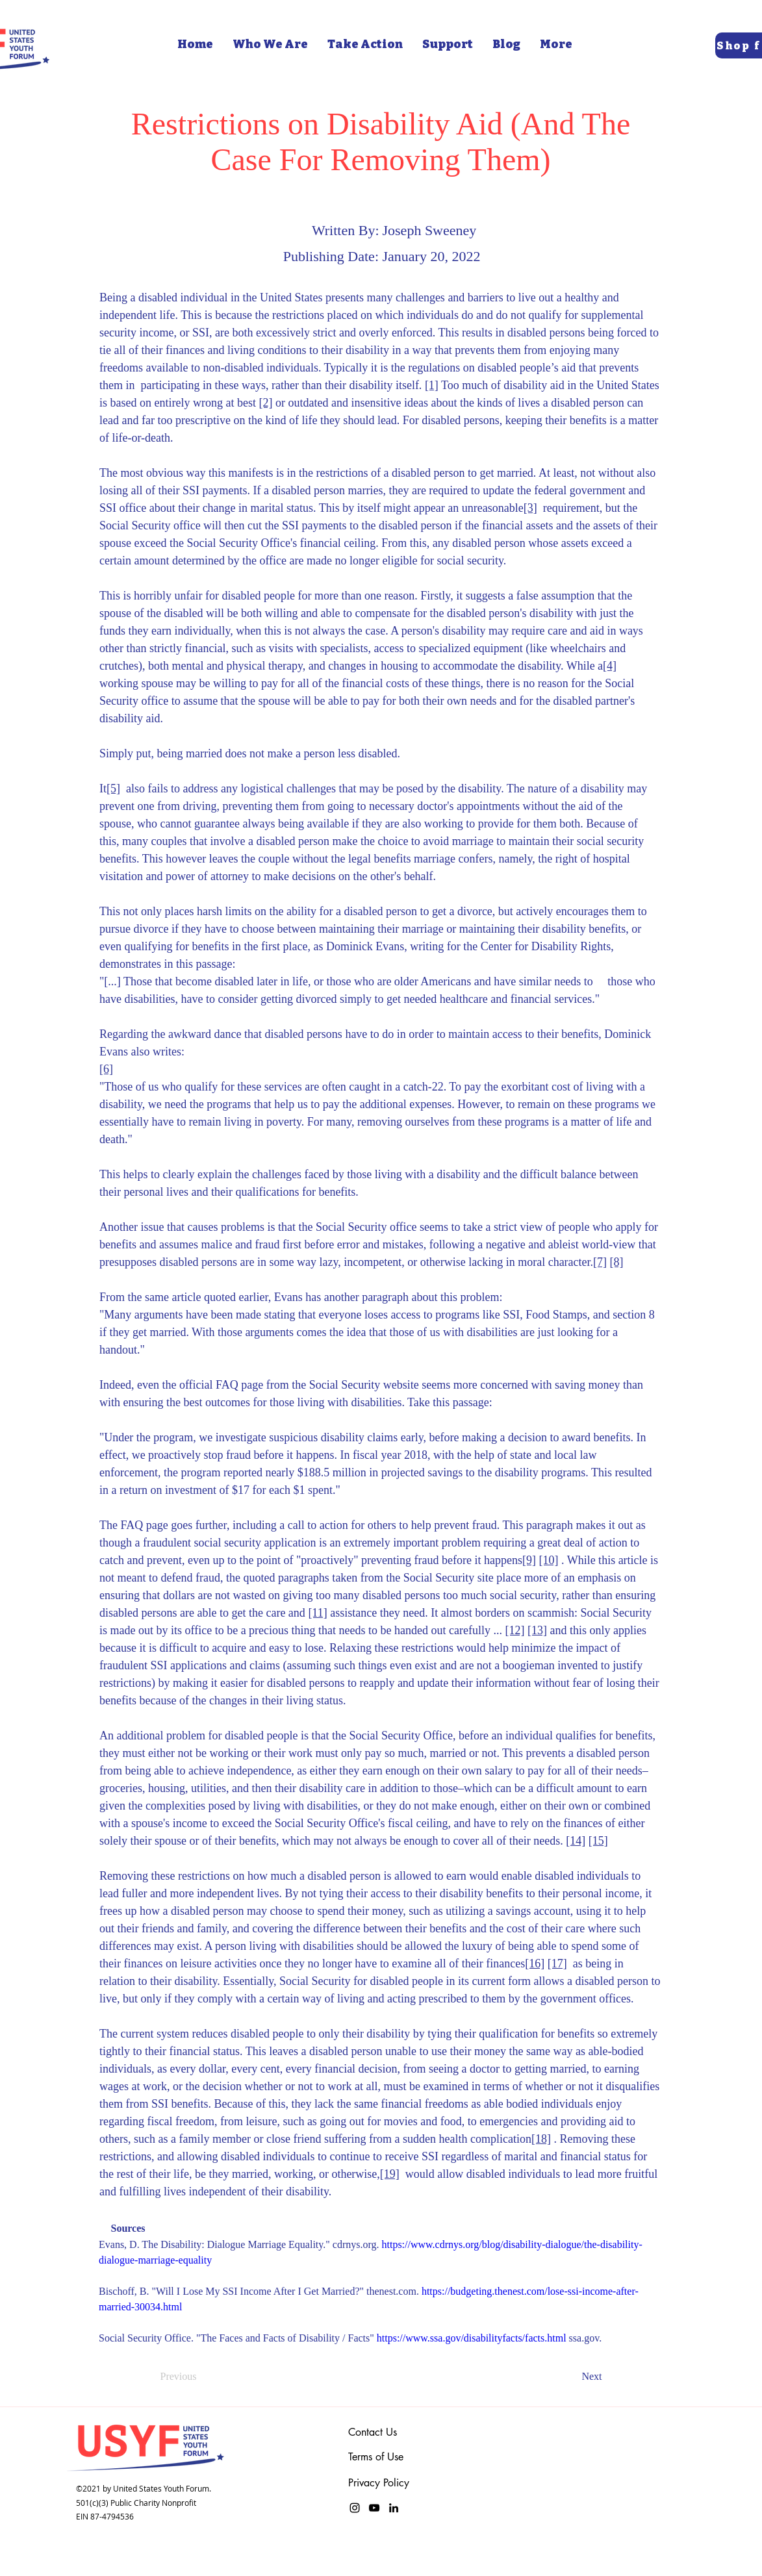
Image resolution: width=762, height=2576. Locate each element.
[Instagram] (354, 2507)
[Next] (569, 2377)
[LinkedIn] (393, 2507)
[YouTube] (374, 2507)
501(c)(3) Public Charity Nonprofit (136, 2502)
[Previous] (203, 2377)
